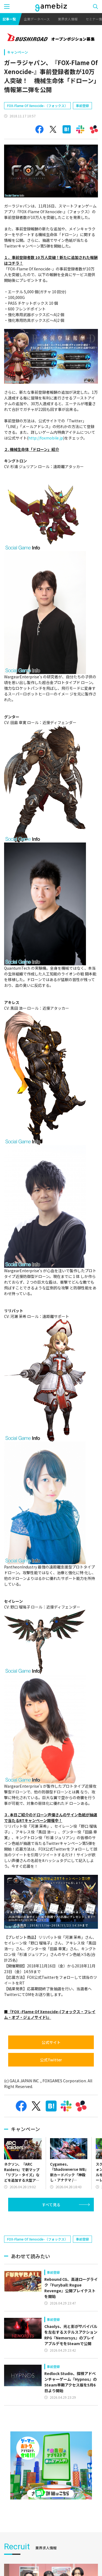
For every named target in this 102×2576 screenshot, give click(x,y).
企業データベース (37, 19)
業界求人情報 (68, 19)
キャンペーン (17, 52)
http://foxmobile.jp (45, 438)
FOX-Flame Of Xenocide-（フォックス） (37, 105)
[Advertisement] (45, 2226)
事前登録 (82, 105)
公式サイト (51, 2042)
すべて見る (51, 2204)
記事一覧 (9, 19)
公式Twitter (51, 2059)
